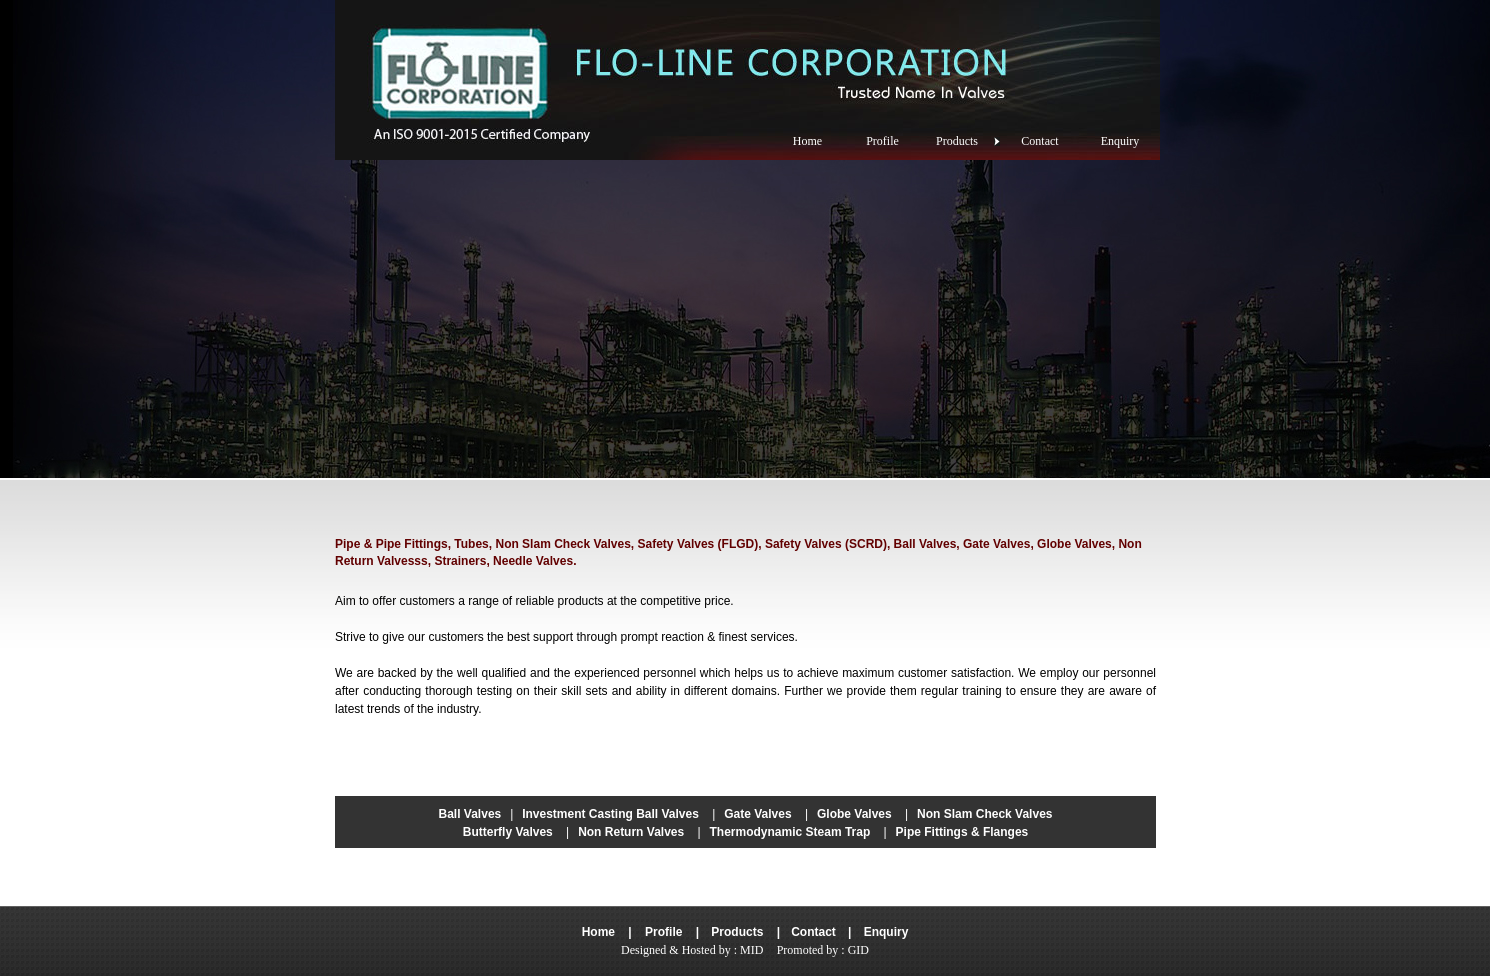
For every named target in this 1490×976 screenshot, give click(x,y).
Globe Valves (854, 814)
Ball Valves (470, 814)
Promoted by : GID (823, 950)
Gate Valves (757, 814)
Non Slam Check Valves (984, 814)
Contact (813, 932)
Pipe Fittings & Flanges (962, 832)
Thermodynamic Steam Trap (790, 832)
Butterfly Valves (508, 832)
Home (598, 932)
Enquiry (886, 932)
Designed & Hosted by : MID (692, 950)
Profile (663, 932)
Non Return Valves (631, 832)
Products (737, 932)
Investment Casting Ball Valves (610, 814)
